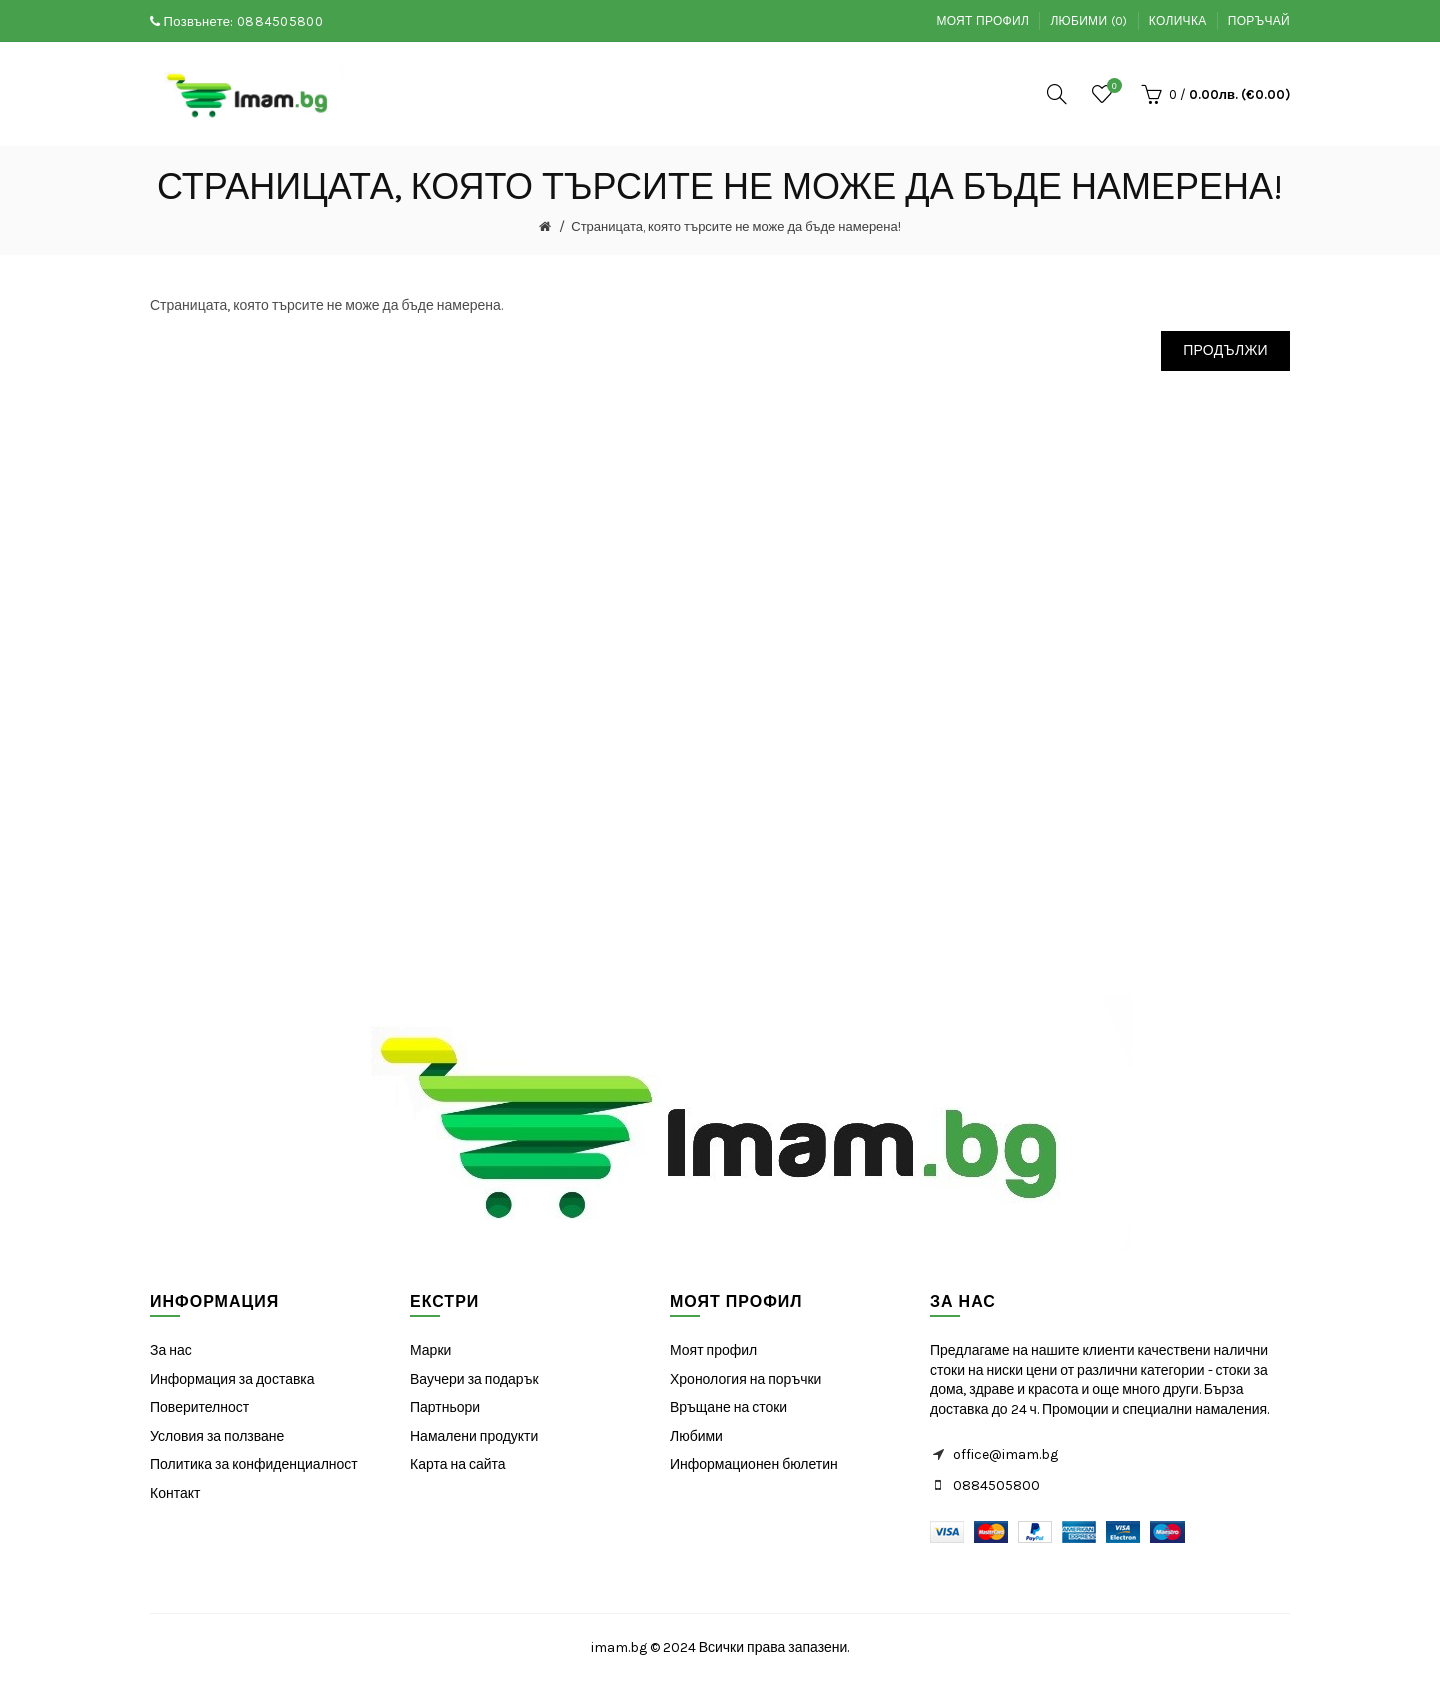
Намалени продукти (474, 1436)
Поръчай (1259, 21)
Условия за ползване (217, 1436)
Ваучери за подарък (474, 1379)
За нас (171, 1350)
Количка (1178, 21)
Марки (430, 1350)
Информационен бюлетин (754, 1464)
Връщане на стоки (728, 1407)
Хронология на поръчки (745, 1379)
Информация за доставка (232, 1379)
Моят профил (982, 21)
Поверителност (199, 1407)
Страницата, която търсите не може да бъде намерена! (736, 226)
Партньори (445, 1407)
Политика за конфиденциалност (254, 1464)
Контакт (175, 1493)
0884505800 (280, 21)
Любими (696, 1436)
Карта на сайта (458, 1464)
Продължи (1225, 350)
